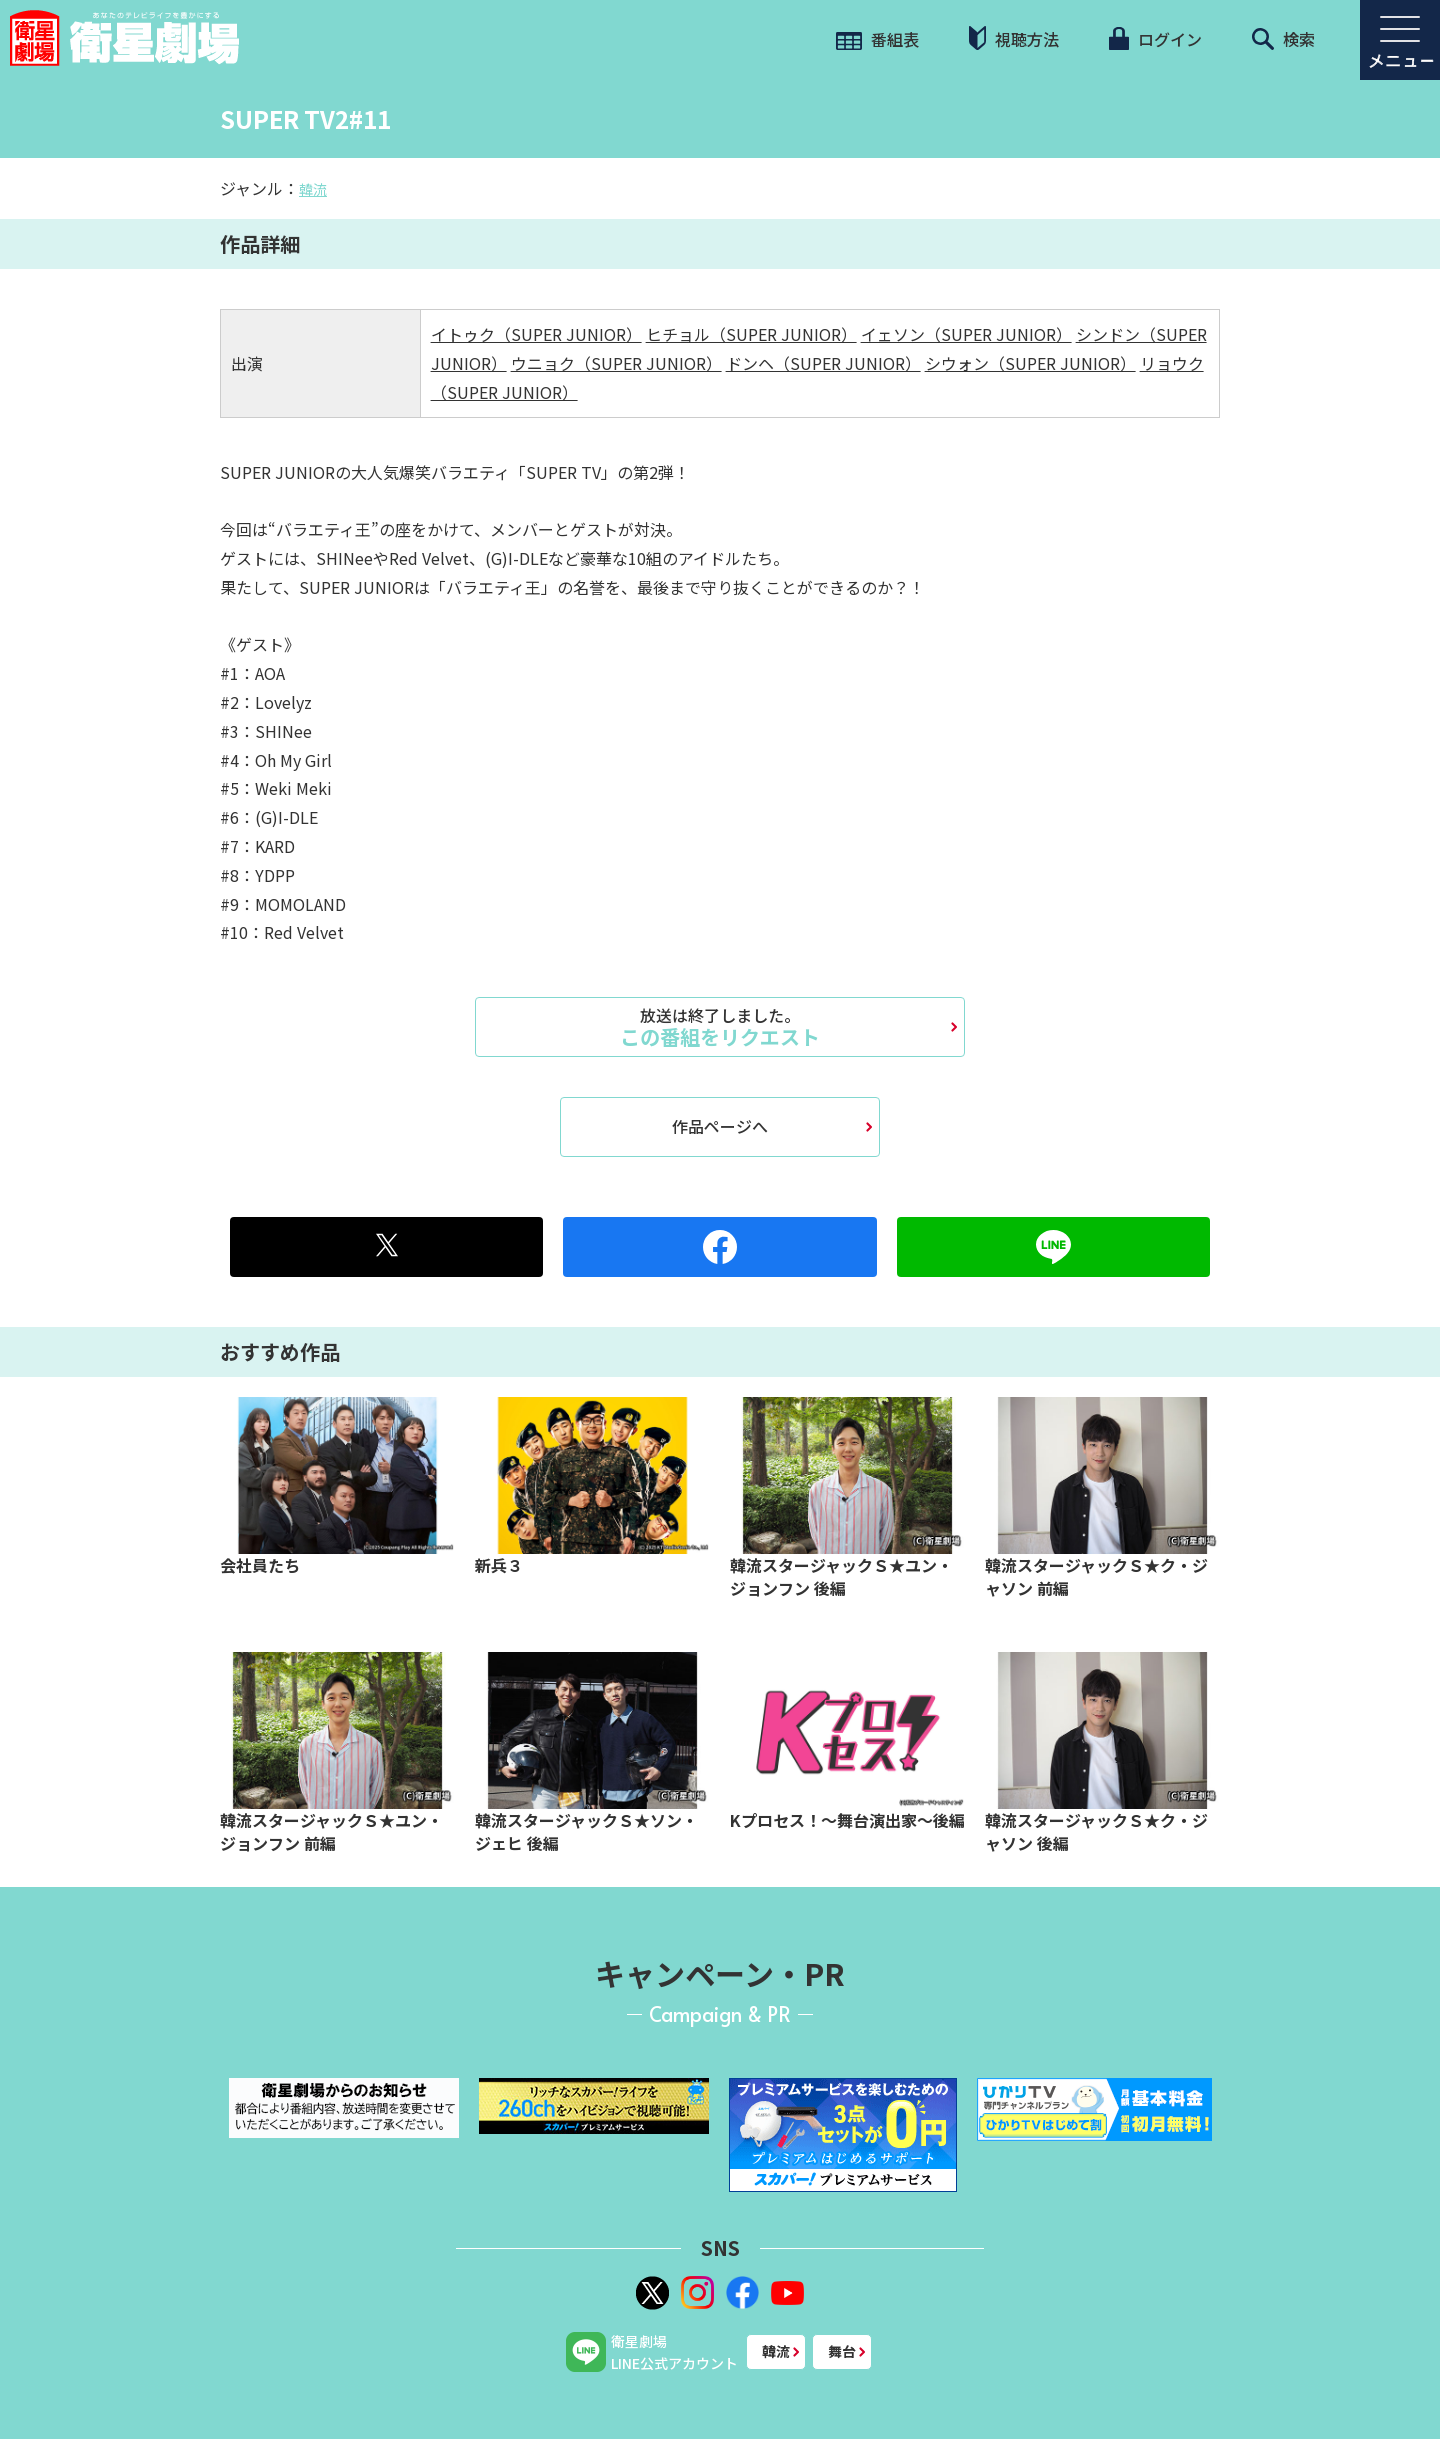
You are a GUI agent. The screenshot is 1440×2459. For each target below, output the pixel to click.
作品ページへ (720, 1126)
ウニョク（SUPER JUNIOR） (616, 363)
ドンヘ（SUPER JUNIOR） (823, 363)
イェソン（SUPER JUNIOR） (966, 334)
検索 (1283, 39)
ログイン (1155, 39)
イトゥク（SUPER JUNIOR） (536, 334)
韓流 (313, 189)
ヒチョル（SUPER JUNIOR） (751, 334)
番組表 (877, 39)
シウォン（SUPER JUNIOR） (1030, 363)
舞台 (842, 2351)
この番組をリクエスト (720, 1027)
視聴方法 (1014, 38)
